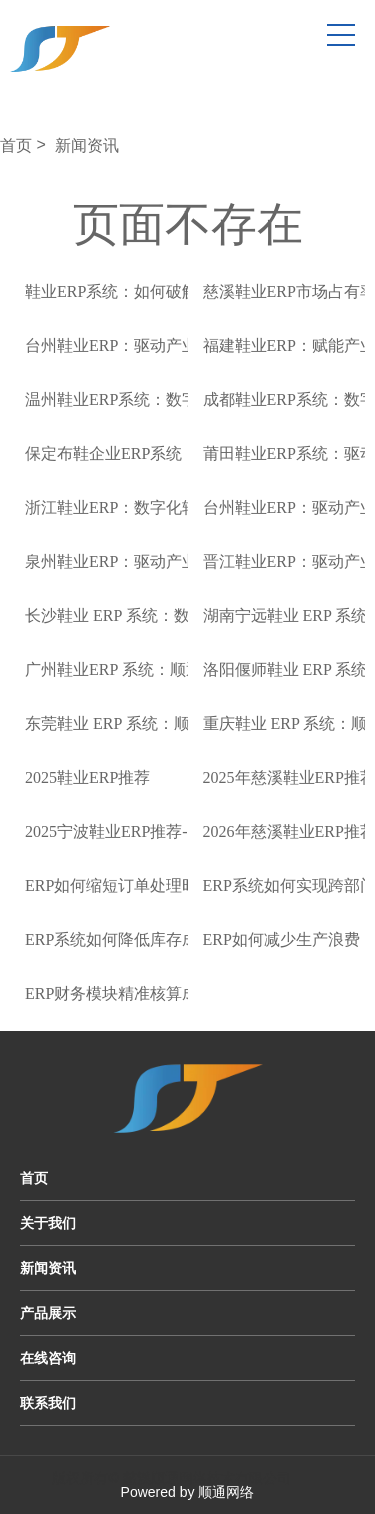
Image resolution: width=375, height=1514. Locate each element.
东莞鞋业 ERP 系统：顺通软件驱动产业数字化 (187, 723)
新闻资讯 (87, 145)
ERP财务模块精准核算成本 (119, 993)
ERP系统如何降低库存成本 (119, 939)
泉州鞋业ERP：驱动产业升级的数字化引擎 (175, 561)
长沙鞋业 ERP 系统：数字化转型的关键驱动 (179, 615)
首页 (16, 145)
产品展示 (48, 1313)
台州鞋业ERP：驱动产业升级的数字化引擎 (175, 345)
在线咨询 (48, 1358)
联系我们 (48, 1403)
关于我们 (48, 1223)
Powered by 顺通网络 (188, 1492)
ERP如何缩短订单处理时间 (119, 885)
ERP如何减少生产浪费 (281, 939)
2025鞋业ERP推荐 (87, 777)
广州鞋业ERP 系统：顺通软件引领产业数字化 (185, 669)
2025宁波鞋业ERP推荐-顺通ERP (137, 831)
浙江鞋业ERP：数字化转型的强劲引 (151, 507)
